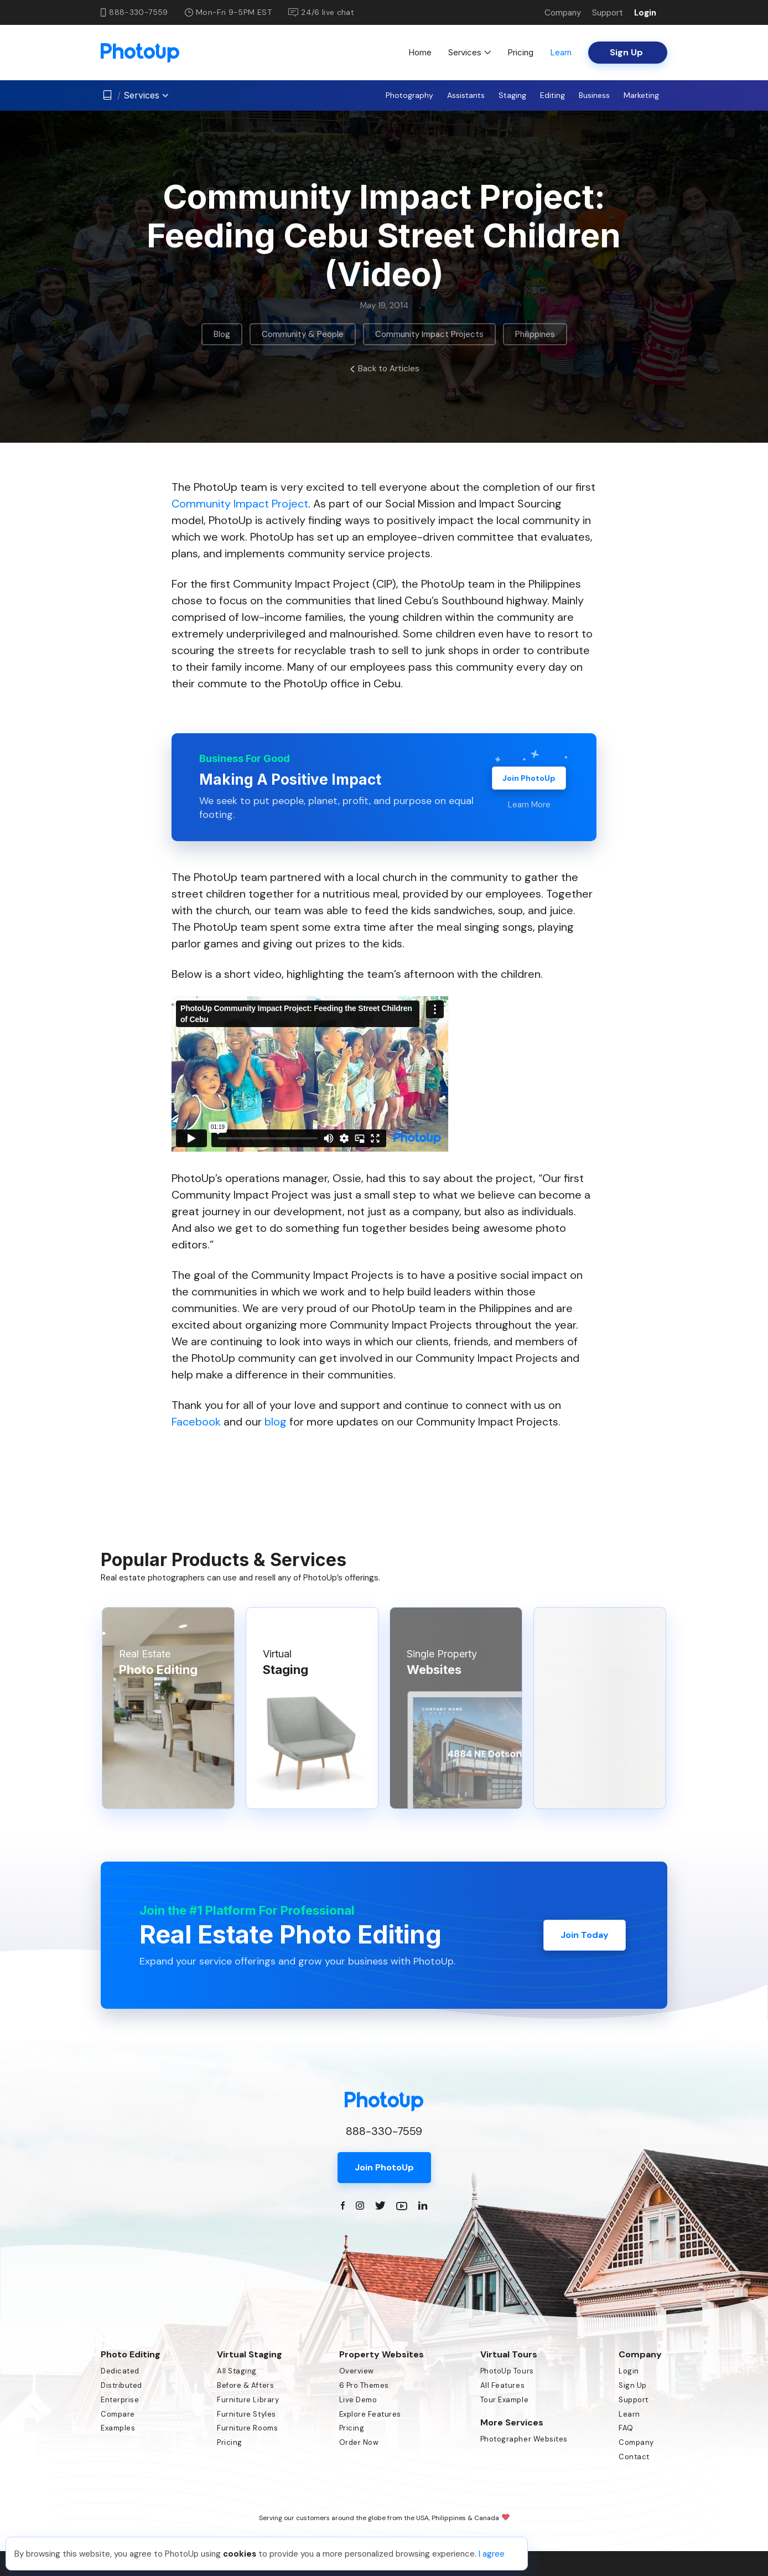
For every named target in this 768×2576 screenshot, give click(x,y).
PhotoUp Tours (507, 2371)
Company (562, 12)
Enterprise (120, 2399)
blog (275, 1421)
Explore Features (370, 2414)
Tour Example (504, 2399)
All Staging (237, 2371)
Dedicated (120, 2371)
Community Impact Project (240, 503)
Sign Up (633, 2385)
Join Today (585, 1935)
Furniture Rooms (247, 2428)
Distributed (121, 2385)
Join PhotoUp (529, 778)
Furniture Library (248, 2399)
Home (420, 52)
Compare (118, 2414)
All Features (502, 2385)
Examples (118, 2428)
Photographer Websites (524, 2439)
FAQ (626, 2428)
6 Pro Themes (364, 2385)
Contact (634, 2456)
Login (645, 12)
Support (607, 12)
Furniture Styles (246, 2414)
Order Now (359, 2442)
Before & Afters (245, 2385)
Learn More (529, 804)
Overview (356, 2371)
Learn (561, 52)
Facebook (196, 1421)
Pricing (520, 52)
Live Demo (358, 2399)
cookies (239, 2553)
